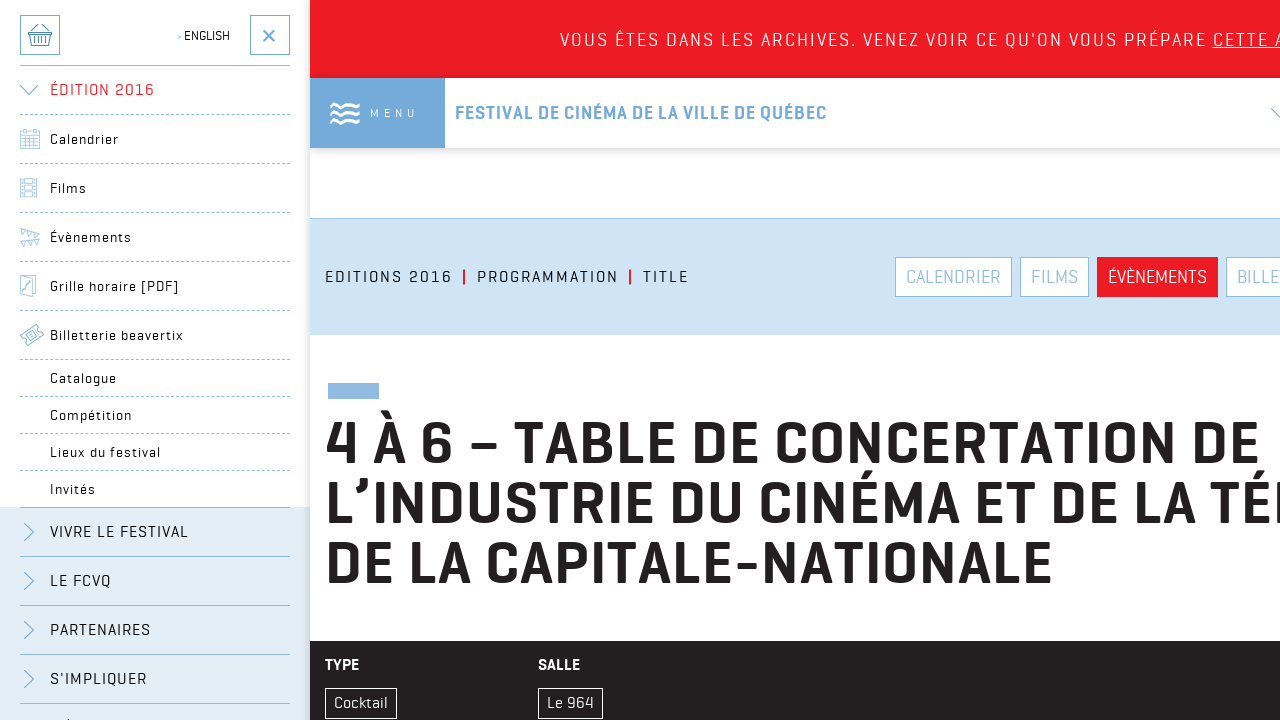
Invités (73, 489)
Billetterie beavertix (117, 335)
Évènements (91, 237)
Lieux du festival (105, 452)
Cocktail (361, 702)
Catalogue (83, 378)
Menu (394, 112)
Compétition (91, 415)
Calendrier (84, 139)
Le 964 (570, 702)
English (203, 35)
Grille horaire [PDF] (114, 286)
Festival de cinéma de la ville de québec (641, 113)
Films (68, 188)
